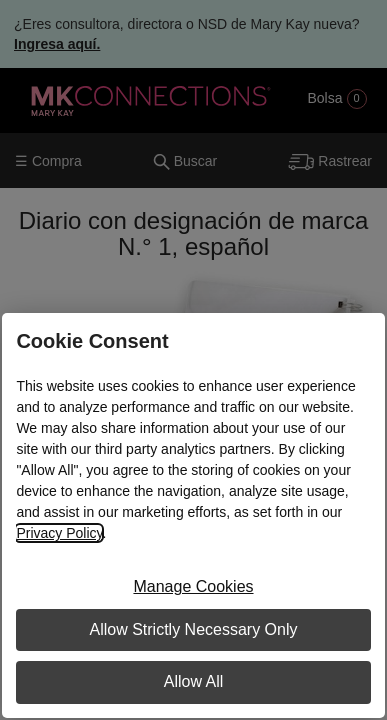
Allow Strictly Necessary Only (193, 629)
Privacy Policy (59, 533)
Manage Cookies (193, 586)
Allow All (194, 681)
